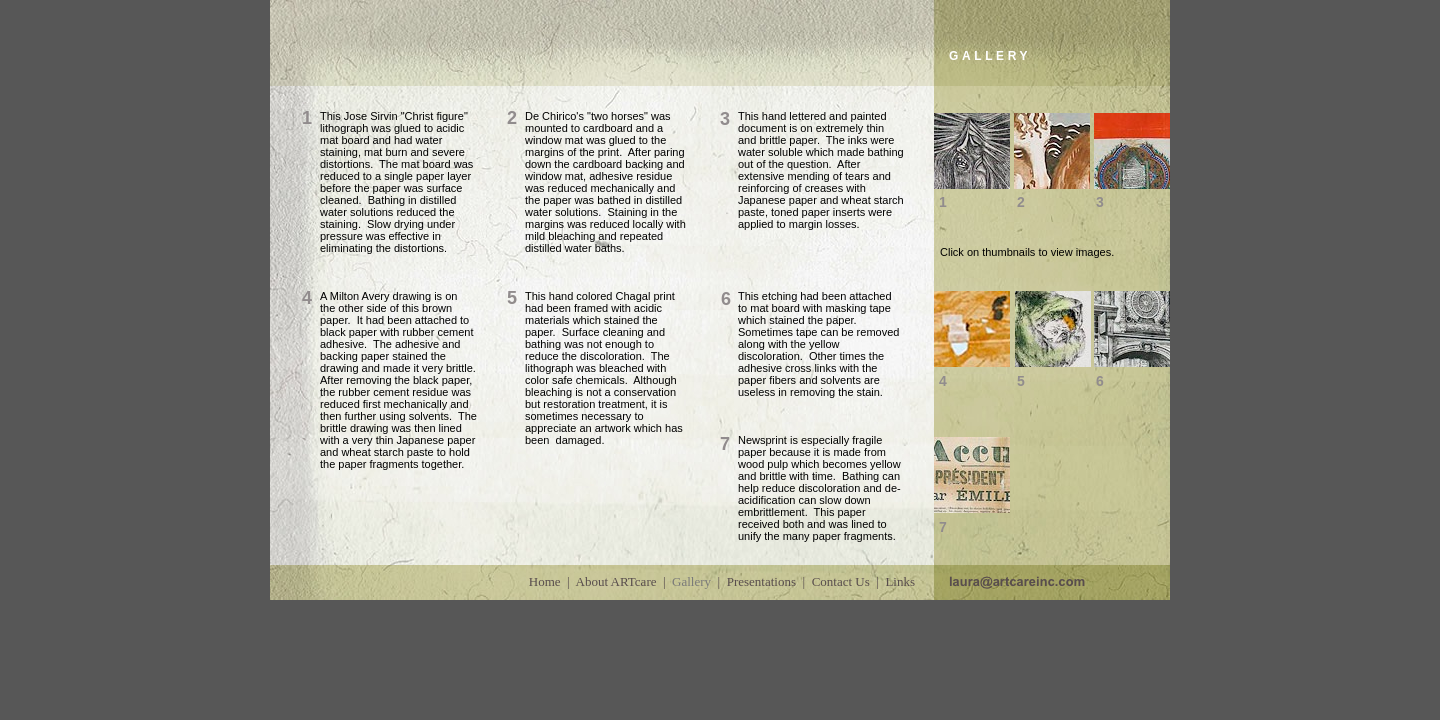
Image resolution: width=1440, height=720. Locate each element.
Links (900, 581)
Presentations (761, 581)
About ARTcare (616, 581)
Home (545, 581)
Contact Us (841, 581)
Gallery (691, 581)
